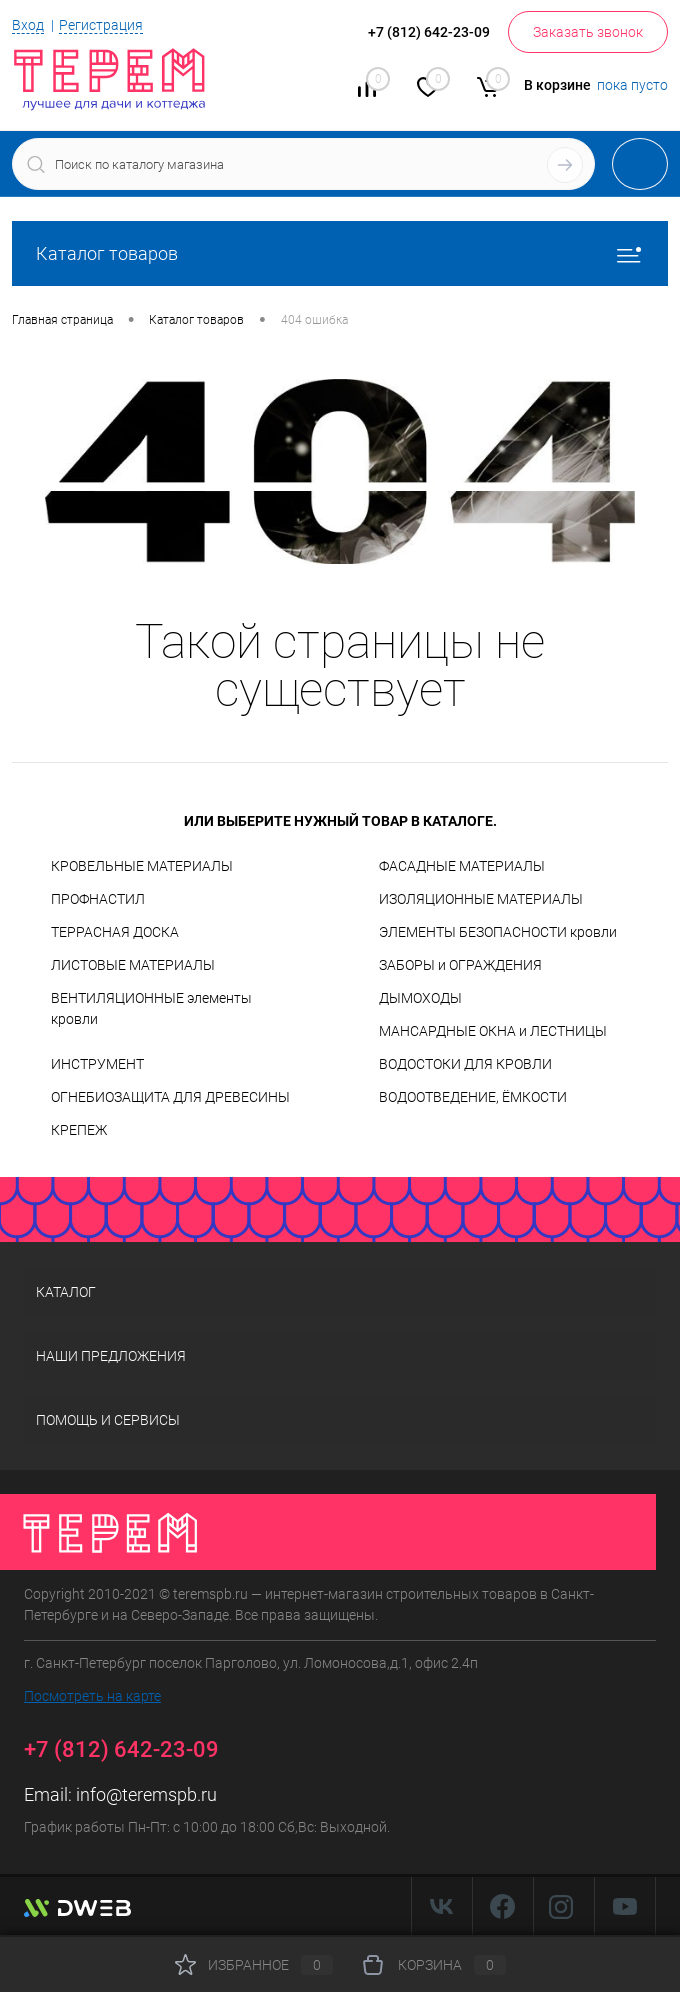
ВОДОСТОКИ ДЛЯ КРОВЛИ (465, 1064)
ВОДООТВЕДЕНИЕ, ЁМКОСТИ (473, 1097)
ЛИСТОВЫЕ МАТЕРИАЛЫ (133, 965)
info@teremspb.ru (146, 1794)
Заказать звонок (588, 32)
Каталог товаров (340, 253)
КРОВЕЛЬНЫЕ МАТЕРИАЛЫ (142, 866)
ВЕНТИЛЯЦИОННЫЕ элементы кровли (151, 1008)
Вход (28, 25)
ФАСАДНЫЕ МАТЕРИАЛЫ (462, 866)
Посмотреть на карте (92, 1696)
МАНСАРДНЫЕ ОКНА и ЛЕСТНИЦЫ (493, 1031)
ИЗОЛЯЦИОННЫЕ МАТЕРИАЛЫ (481, 899)
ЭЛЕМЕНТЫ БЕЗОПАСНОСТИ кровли (498, 932)
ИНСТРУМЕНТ (97, 1064)
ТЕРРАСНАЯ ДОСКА (115, 932)
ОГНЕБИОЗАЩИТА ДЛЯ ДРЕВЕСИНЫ (170, 1097)
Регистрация (101, 25)
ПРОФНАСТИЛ (98, 899)
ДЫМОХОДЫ (420, 998)
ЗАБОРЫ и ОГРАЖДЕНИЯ (460, 965)
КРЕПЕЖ (79, 1130)
